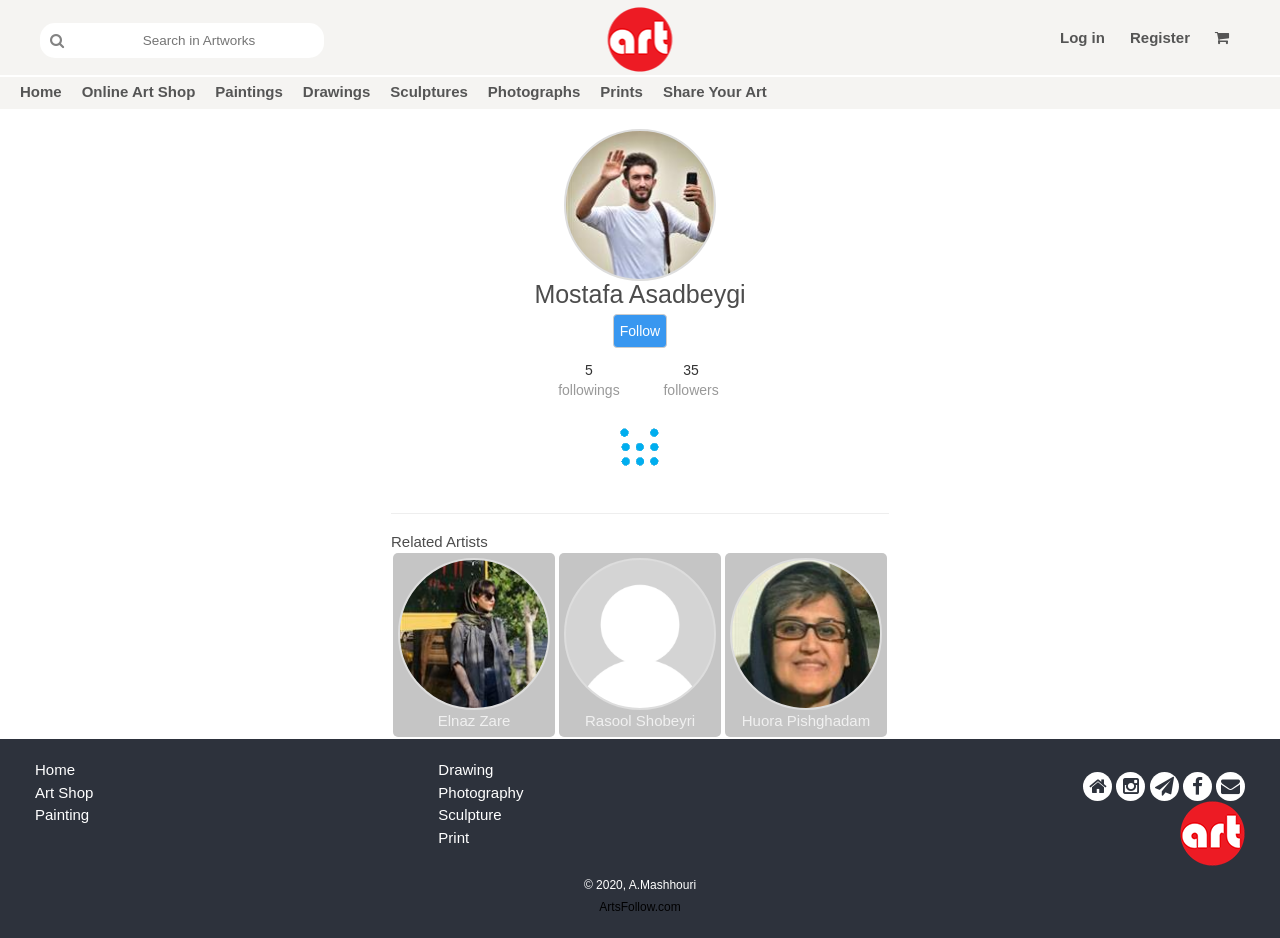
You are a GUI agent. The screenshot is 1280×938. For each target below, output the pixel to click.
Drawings (337, 91)
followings (588, 390)
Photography (480, 792)
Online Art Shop (139, 91)
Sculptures (429, 91)
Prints (621, 91)
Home (41, 91)
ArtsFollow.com (639, 907)
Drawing (465, 769)
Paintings (249, 91)
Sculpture (469, 814)
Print (453, 837)
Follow (640, 331)
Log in (1082, 37)
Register (1160, 37)
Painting (62, 814)
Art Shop (64, 792)
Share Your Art (715, 91)
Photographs (534, 91)
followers (690, 390)
